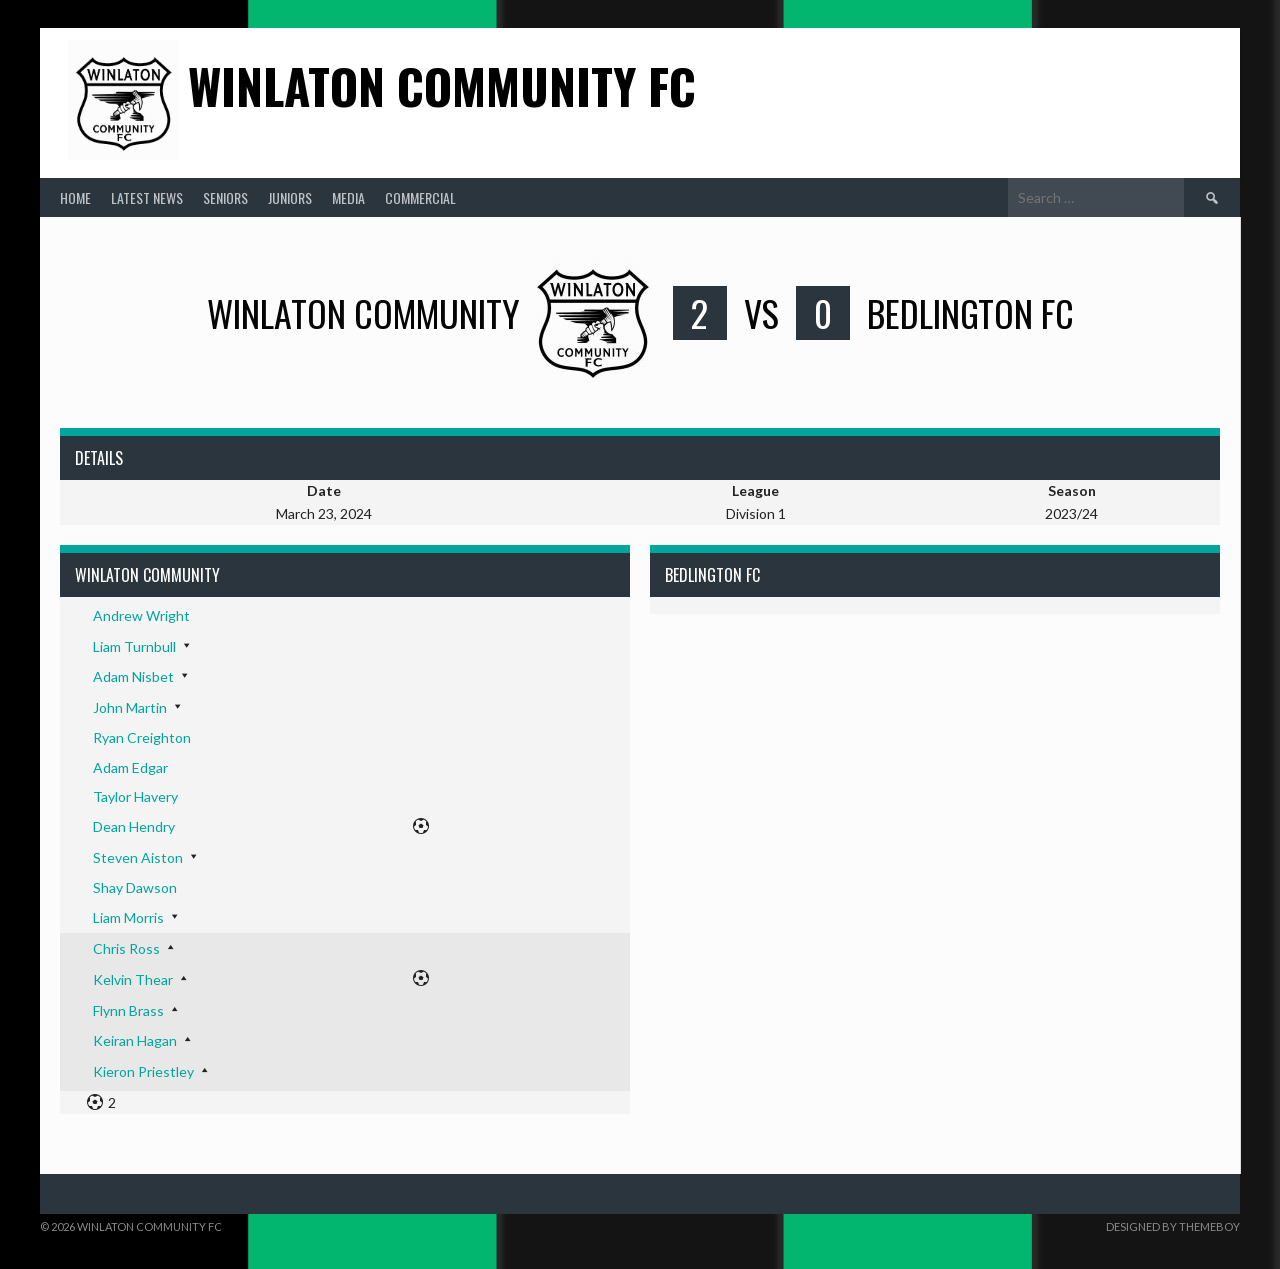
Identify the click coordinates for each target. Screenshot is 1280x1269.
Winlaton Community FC (442, 85)
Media (348, 197)
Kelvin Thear (133, 979)
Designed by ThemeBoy (1173, 1226)
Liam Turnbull (134, 646)
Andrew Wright (141, 615)
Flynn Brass (128, 1010)
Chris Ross (126, 948)
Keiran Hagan (135, 1040)
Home (75, 197)
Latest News (147, 197)
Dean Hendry (134, 826)
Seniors (225, 197)
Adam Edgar (130, 767)
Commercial (420, 197)
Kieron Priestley (143, 1071)
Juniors (290, 197)
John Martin (130, 707)
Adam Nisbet (133, 676)
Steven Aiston (138, 857)
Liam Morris (128, 917)
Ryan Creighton (142, 737)
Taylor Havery (135, 796)
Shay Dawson (135, 887)
